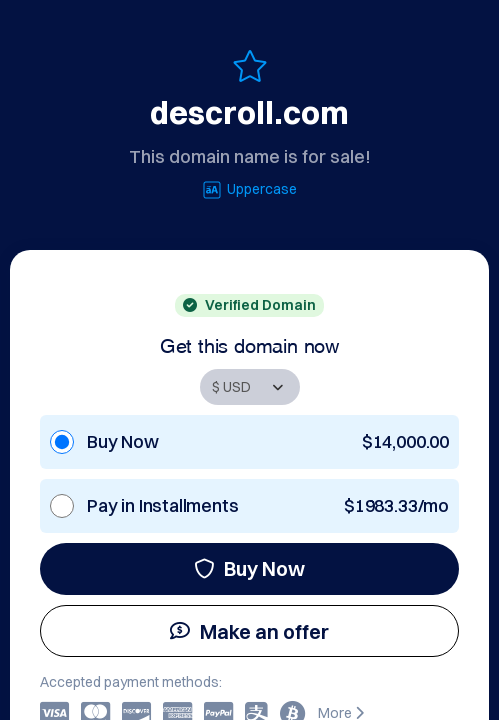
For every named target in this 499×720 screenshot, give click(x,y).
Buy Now (249, 568)
